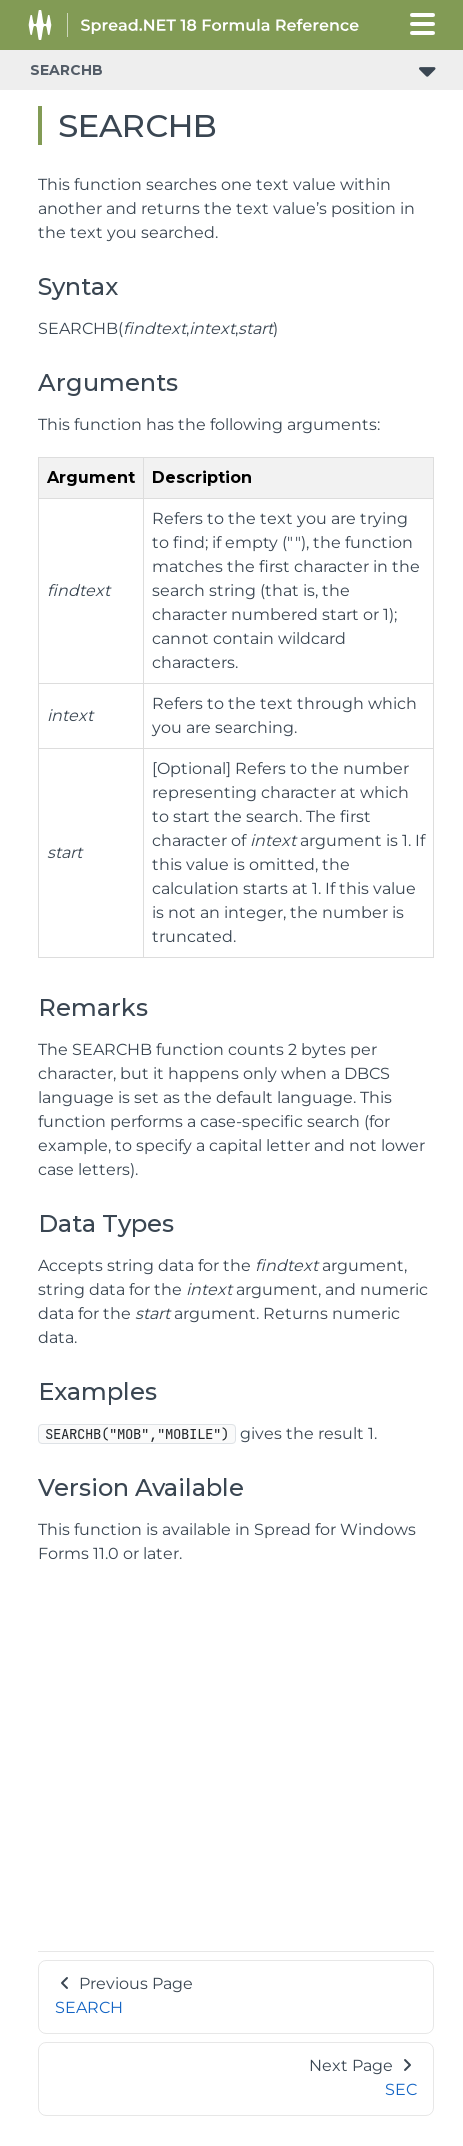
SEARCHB (66, 70)
